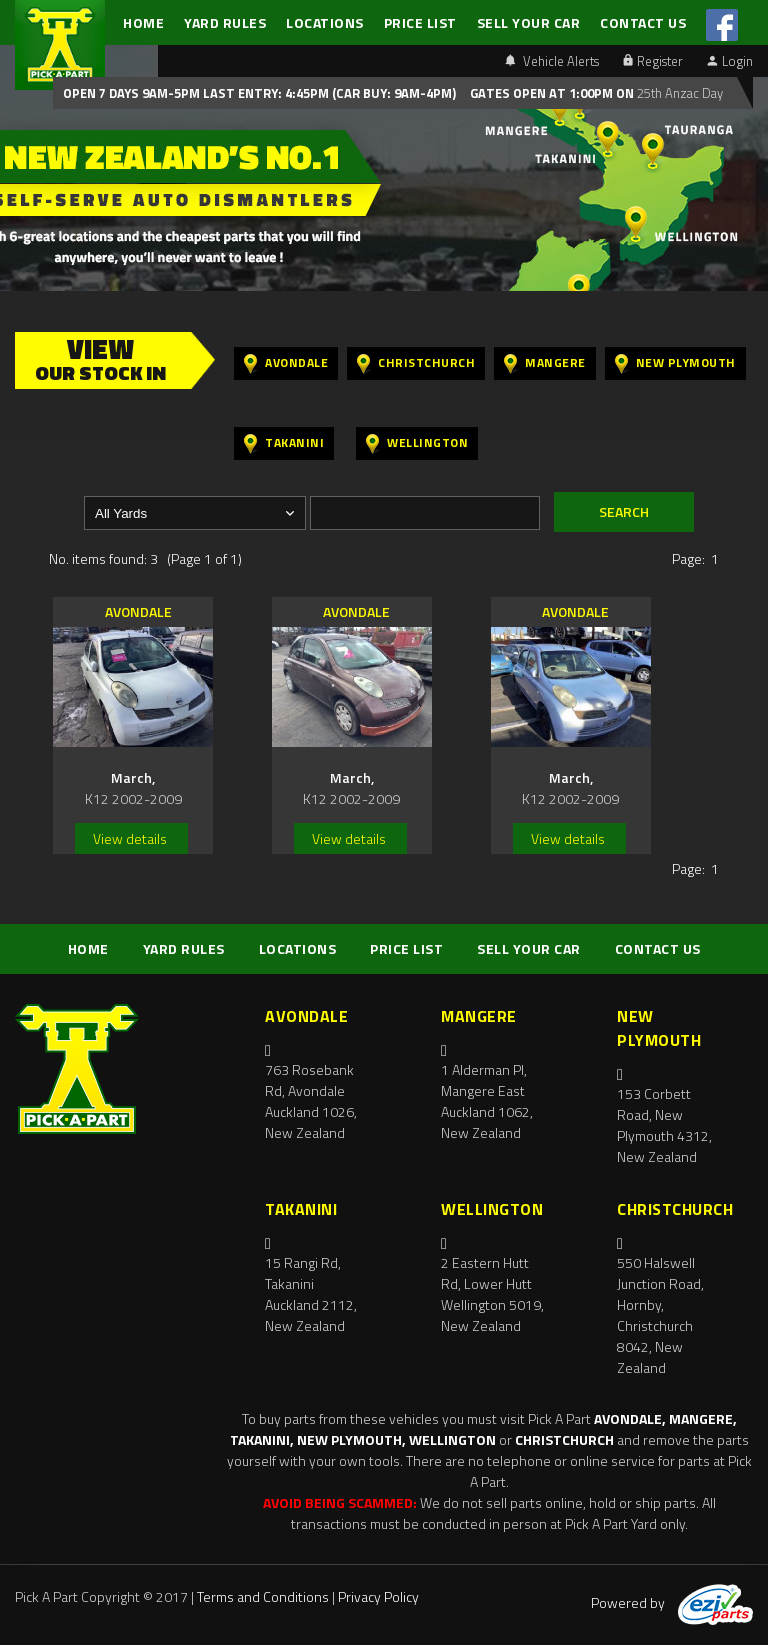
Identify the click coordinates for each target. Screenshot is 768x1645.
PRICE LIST (420, 22)
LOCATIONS (325, 22)
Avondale (286, 363)
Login (730, 61)
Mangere (545, 363)
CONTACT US (643, 22)
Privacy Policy (378, 1596)
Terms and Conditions (263, 1596)
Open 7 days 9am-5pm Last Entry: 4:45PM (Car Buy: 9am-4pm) (259, 93)
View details (130, 838)
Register (653, 61)
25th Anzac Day (678, 93)
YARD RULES (225, 22)
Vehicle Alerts (552, 61)
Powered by (672, 1602)
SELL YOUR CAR (529, 22)
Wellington (417, 443)
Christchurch (416, 363)
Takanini (284, 443)
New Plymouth (675, 363)
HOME (143, 22)
